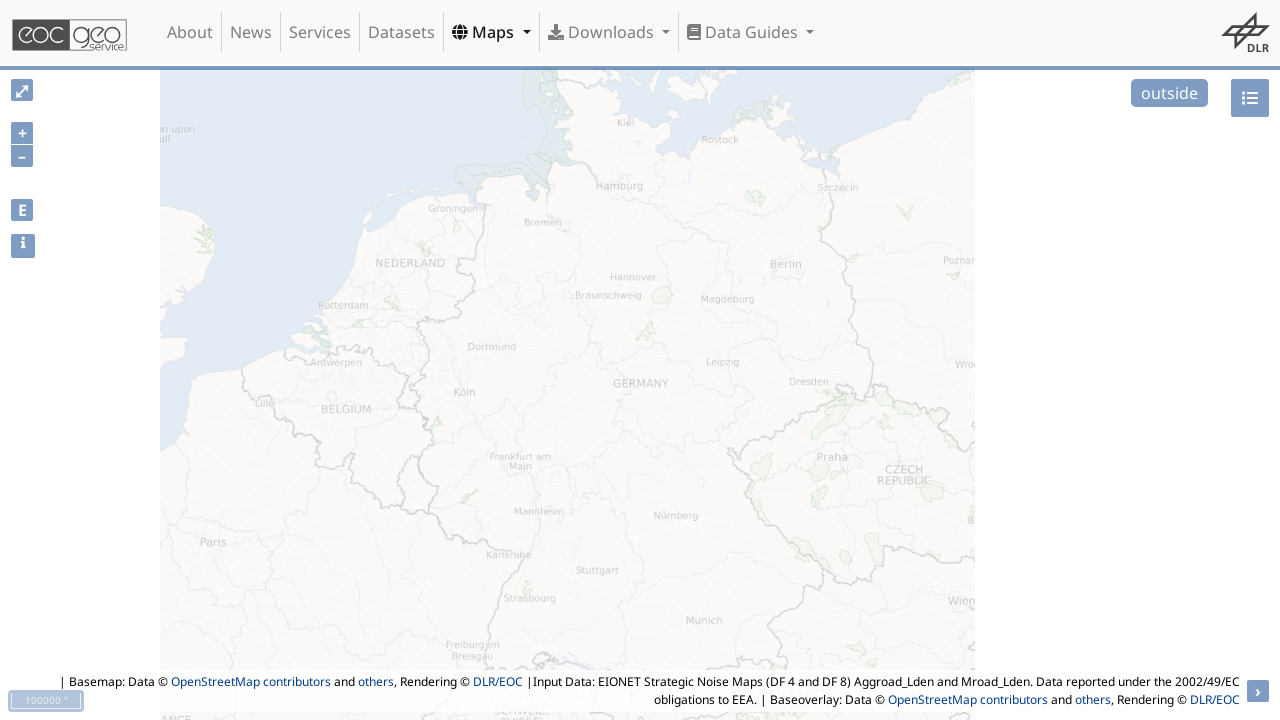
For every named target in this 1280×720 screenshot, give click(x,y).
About (190, 32)
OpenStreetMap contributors (251, 681)
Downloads (603, 32)
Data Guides (744, 32)
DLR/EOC (498, 681)
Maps (485, 32)
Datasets (401, 32)
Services (320, 32)
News (251, 32)
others (376, 681)
